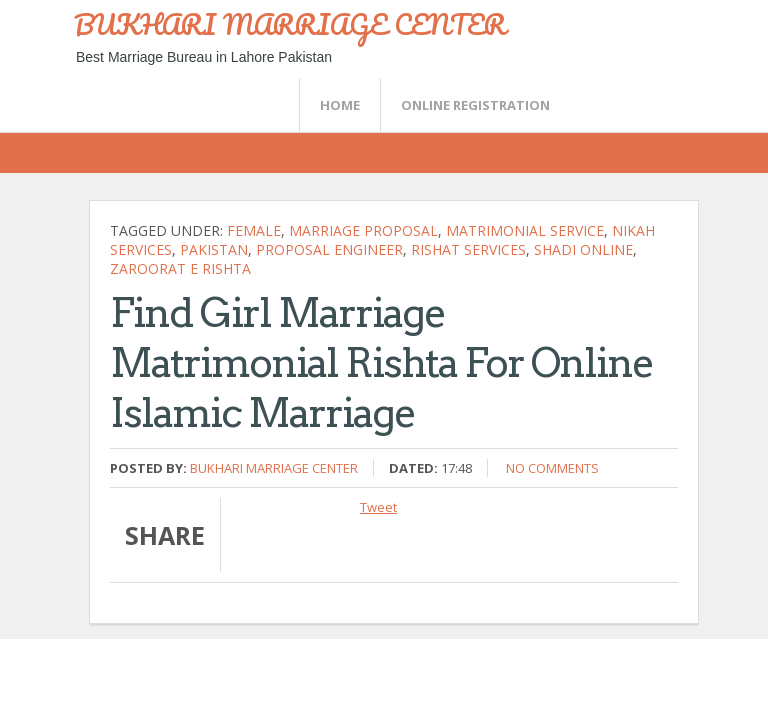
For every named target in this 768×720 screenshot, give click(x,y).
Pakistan (214, 249)
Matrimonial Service (525, 230)
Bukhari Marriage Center (274, 468)
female (254, 230)
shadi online (583, 249)
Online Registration (475, 105)
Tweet (378, 507)
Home (340, 105)
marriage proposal (363, 230)
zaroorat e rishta (180, 268)
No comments (552, 468)
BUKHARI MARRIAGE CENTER (290, 24)
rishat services (468, 249)
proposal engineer (329, 249)
